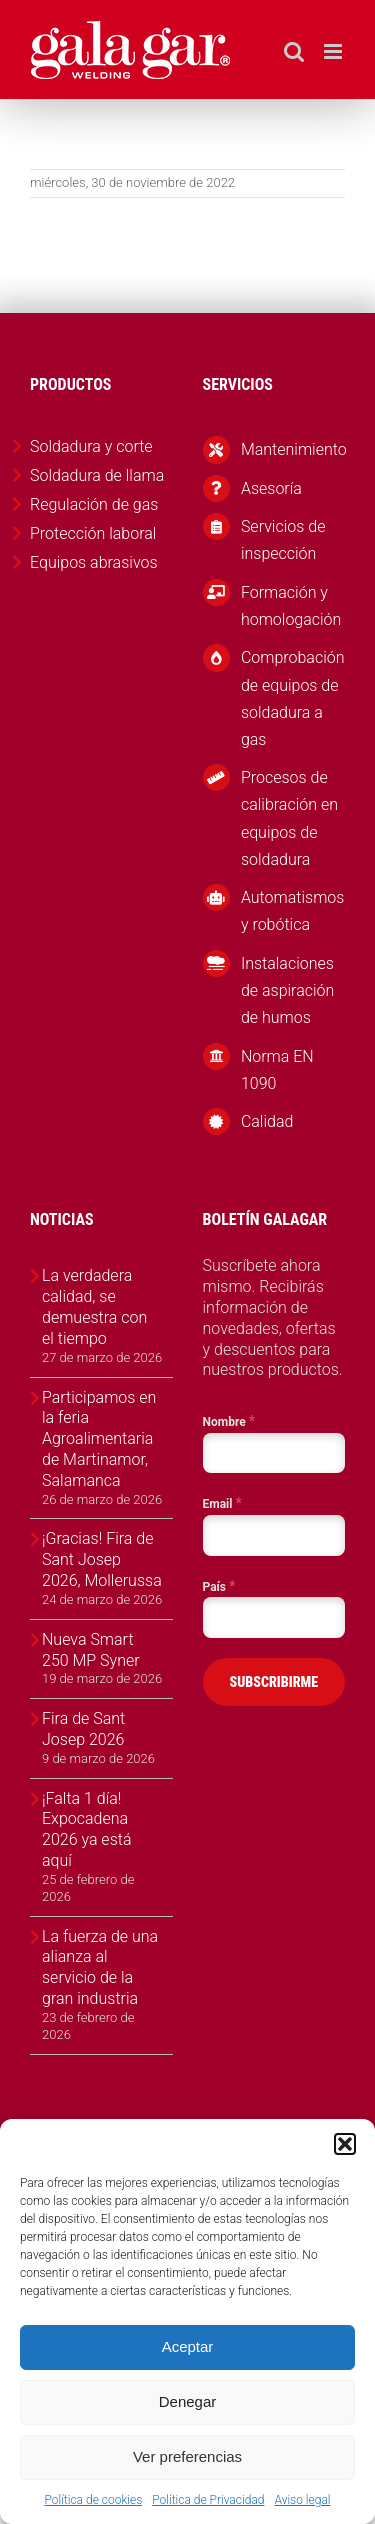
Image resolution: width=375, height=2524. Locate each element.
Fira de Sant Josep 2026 (83, 1729)
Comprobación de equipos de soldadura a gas (293, 698)
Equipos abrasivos (94, 562)
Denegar (188, 2401)
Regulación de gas (94, 504)
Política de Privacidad (208, 2500)
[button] (345, 2144)
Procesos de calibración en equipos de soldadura (289, 818)
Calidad (267, 1121)
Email (222, 1503)
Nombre (229, 1421)
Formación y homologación (291, 606)
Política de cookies (93, 2500)
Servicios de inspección (283, 540)
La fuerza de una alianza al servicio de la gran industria (100, 1967)
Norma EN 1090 (277, 1070)
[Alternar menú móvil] (334, 51)
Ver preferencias (187, 2456)
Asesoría (271, 488)
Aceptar (188, 2346)
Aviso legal (302, 2500)
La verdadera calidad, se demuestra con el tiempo (94, 1306)
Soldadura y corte (91, 446)
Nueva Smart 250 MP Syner (91, 1650)
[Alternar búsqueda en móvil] (294, 51)
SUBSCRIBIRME (273, 1682)
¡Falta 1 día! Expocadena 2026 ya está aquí (86, 1829)
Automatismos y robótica (293, 911)
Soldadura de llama (97, 475)
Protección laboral (93, 533)
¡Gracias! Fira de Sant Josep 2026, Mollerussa (102, 1559)
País (219, 1586)
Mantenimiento (293, 449)
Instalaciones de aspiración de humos (287, 990)
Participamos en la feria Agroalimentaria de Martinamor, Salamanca (99, 1439)
